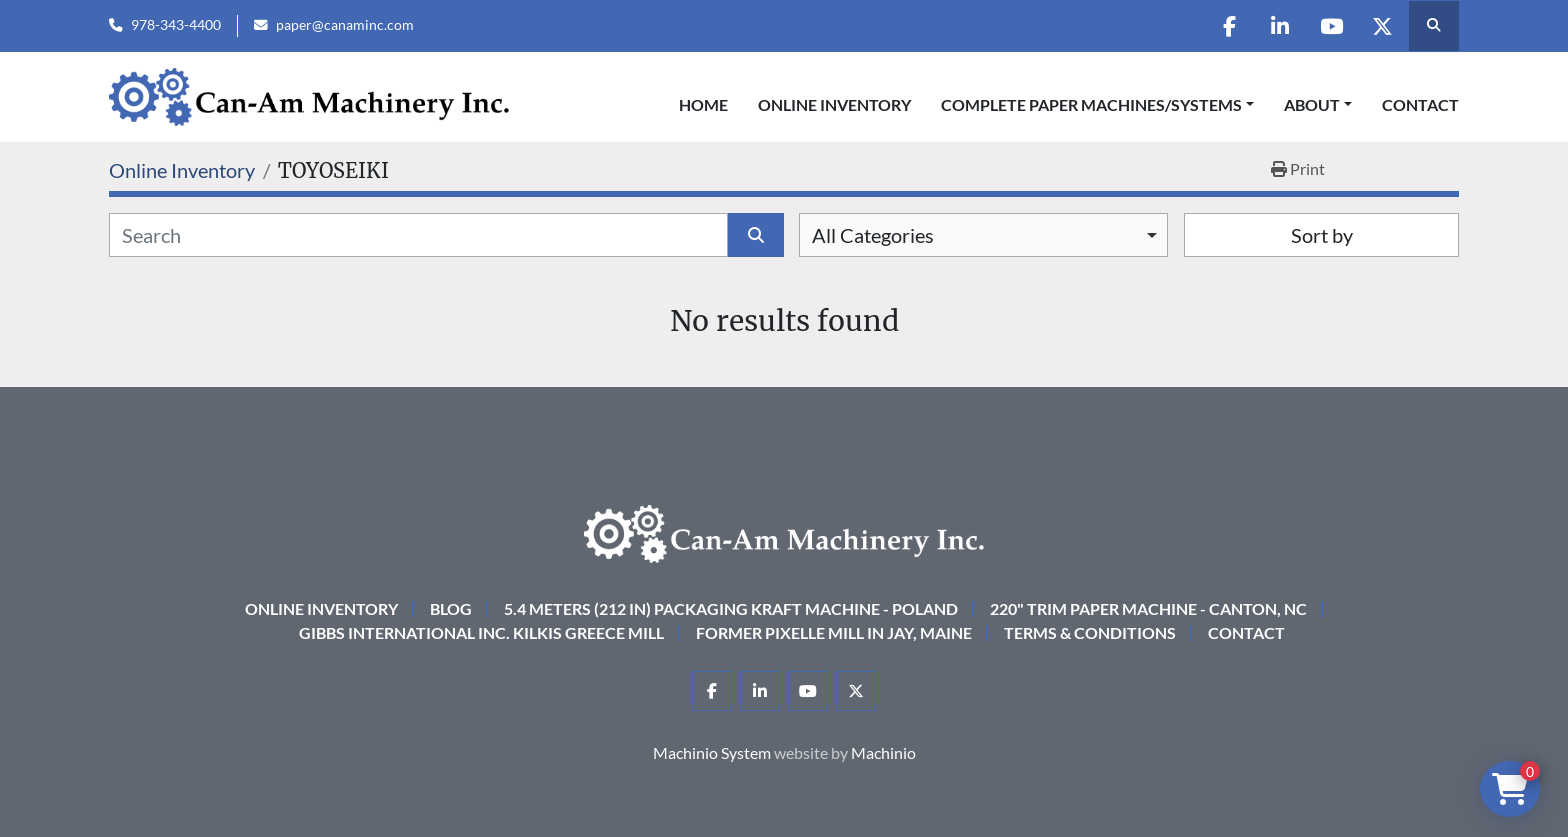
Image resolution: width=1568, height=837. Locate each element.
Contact (1420, 104)
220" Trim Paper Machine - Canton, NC (1148, 608)
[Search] (418, 235)
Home (703, 104)
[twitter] (1382, 26)
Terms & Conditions (1090, 632)
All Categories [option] (873, 235)
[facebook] (1229, 26)
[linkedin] (1280, 26)
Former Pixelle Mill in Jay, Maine (834, 632)
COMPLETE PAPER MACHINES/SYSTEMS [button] (1091, 104)
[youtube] (1331, 26)
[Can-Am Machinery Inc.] (784, 531)
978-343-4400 (176, 25)
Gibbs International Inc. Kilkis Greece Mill (481, 632)
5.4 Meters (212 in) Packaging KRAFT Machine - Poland (731, 608)
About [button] (1312, 104)
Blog (451, 608)
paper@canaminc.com (345, 25)
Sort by (1322, 235)
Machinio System (712, 752)
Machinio (883, 752)
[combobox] (983, 235)
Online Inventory (834, 104)
